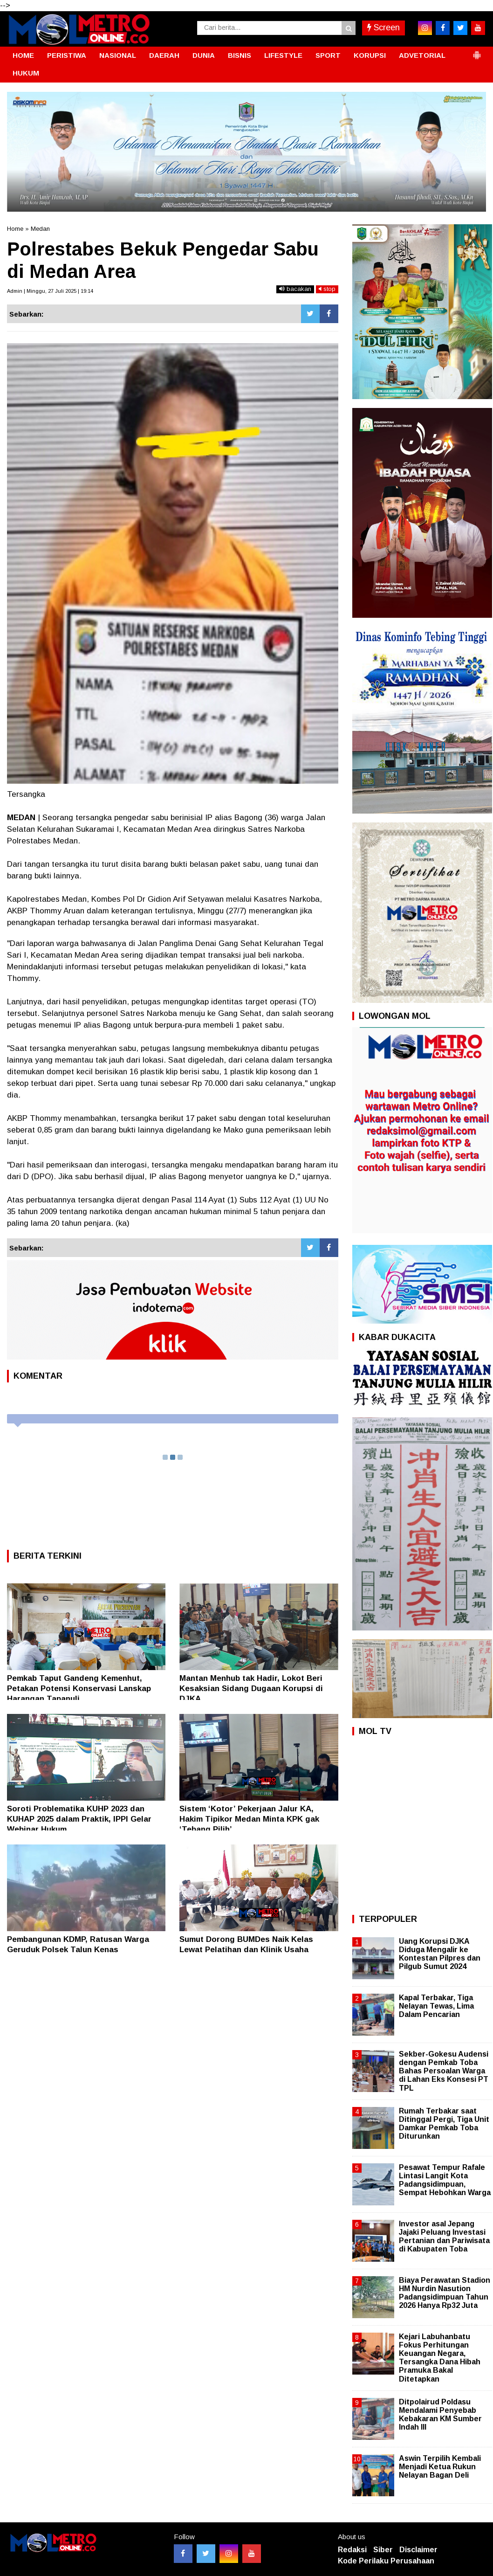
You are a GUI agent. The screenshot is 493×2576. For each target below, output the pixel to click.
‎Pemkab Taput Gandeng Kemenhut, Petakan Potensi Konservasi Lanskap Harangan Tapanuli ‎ (79, 1688)
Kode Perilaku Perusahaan (386, 2561)
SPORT (328, 55)
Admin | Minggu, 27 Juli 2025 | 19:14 (50, 291)
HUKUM (26, 73)
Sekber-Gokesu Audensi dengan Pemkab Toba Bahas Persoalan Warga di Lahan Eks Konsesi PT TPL (443, 2071)
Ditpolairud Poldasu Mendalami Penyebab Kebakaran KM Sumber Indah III (440, 2414)
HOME (23, 55)
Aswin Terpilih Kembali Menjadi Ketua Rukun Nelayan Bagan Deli (440, 2466)
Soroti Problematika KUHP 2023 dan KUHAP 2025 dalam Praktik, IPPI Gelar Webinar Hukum (79, 1819)
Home (15, 228)
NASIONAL (117, 55)
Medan (40, 228)
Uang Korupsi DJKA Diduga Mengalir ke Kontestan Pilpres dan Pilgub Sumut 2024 (439, 1954)
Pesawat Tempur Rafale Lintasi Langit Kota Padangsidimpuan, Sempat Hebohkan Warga (445, 2180)
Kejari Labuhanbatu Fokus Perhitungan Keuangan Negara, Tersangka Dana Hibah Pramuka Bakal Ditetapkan (439, 2358)
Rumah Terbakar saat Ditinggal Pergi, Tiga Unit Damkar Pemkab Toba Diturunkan (444, 2124)
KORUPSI (370, 55)
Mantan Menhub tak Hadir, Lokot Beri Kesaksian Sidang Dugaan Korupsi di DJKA (251, 1688)
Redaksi (352, 2550)
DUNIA (203, 55)
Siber (383, 2550)
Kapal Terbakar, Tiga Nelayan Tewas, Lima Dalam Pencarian (436, 2006)
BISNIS (239, 55)
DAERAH (164, 55)
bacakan (295, 288)
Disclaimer (418, 2550)
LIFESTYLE (283, 55)
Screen (383, 27)
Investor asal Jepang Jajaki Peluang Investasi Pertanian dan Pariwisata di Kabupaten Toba (444, 2236)
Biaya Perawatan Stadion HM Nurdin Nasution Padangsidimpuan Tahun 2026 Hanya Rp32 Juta (444, 2293)
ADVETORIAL (422, 55)
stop (327, 288)
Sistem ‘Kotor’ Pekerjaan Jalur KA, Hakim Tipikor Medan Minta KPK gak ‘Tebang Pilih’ (249, 1819)
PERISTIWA (66, 55)
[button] (476, 51)
